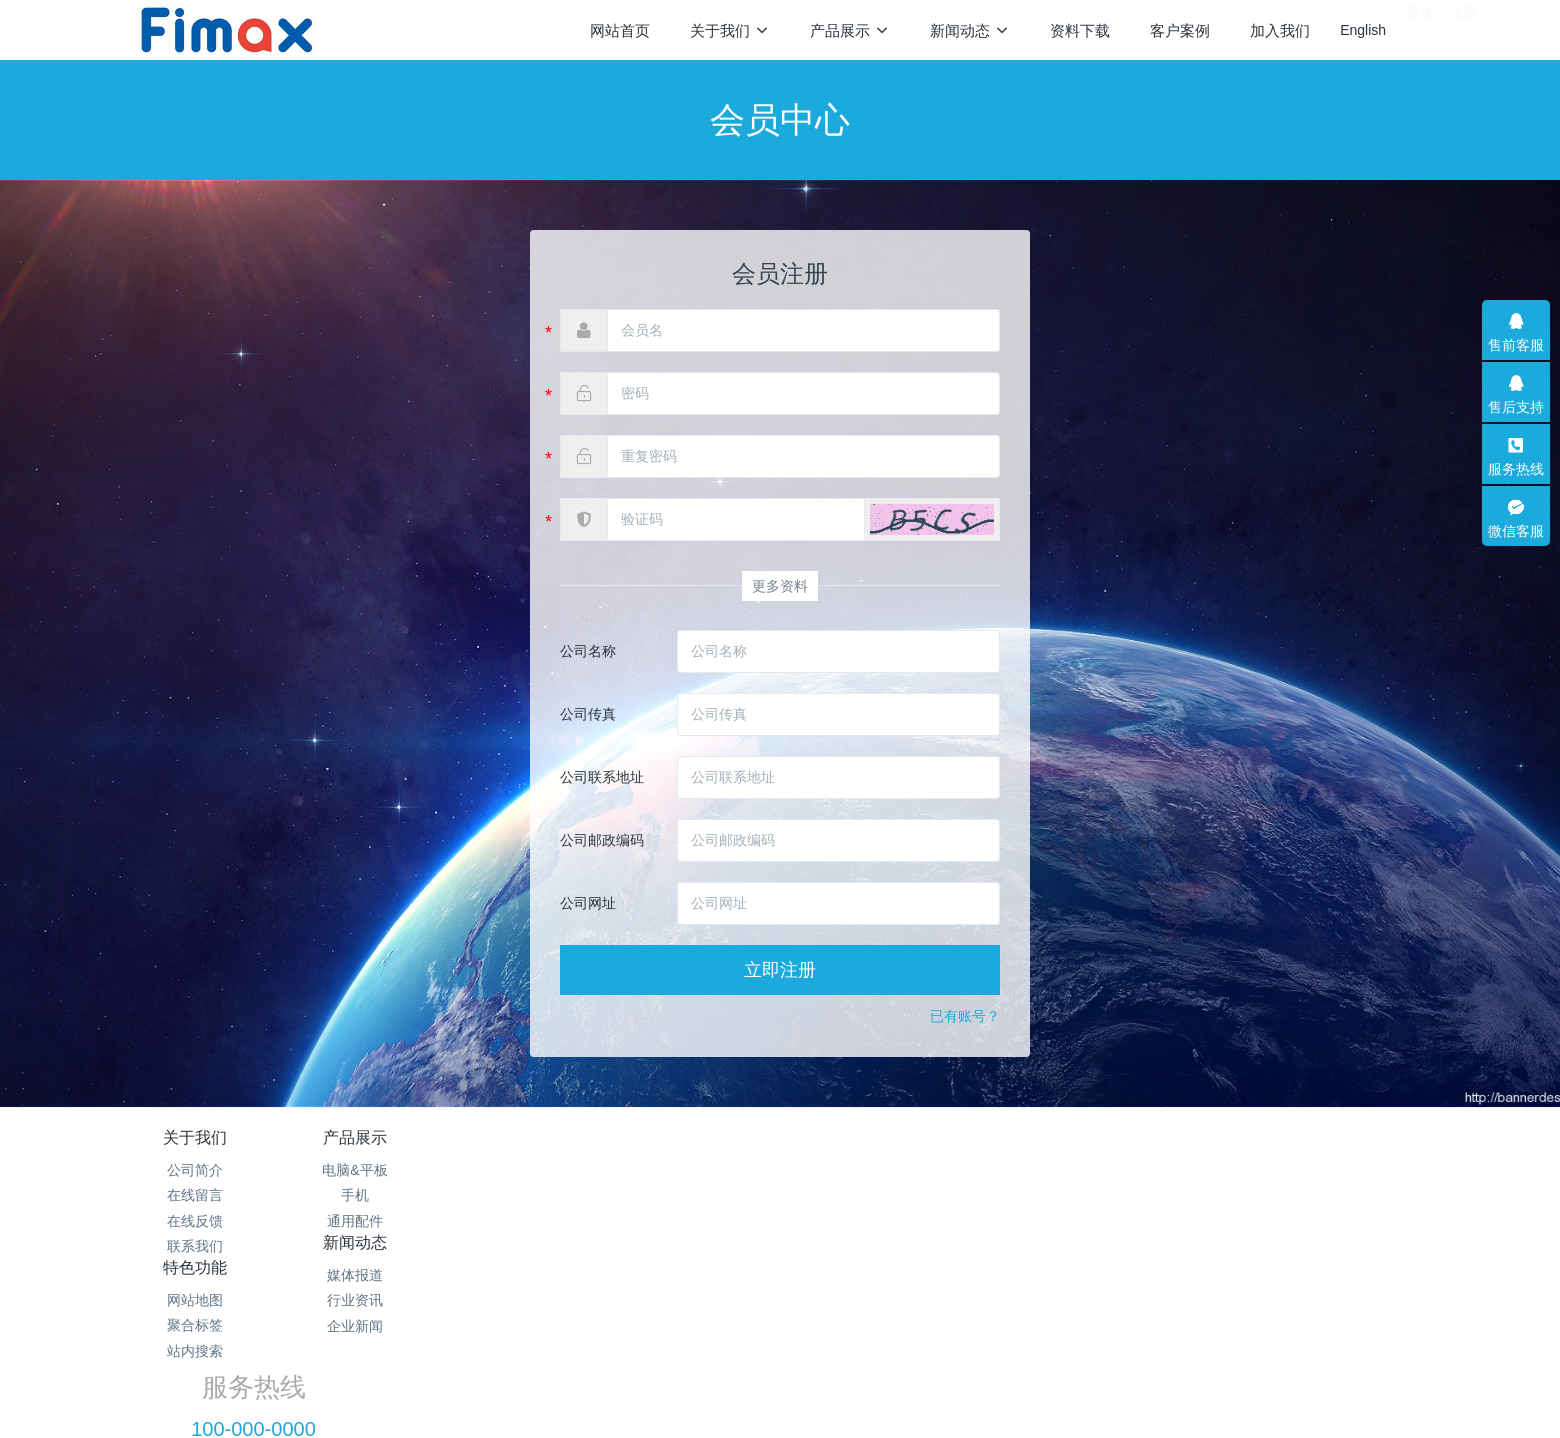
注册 (1463, 29)
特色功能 (897, 1137)
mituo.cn (905, 1352)
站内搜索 (897, 1221)
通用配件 (429, 1221)
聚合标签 (897, 1195)
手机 (429, 1195)
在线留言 (195, 1195)
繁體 (780, 1390)
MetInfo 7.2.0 (748, 1352)
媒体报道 (663, 1170)
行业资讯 (663, 1195)
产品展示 (429, 1137)
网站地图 (897, 1170)
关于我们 (195, 1137)
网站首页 (620, 30)
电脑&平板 (428, 1170)
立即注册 (780, 970)
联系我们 (195, 1246)
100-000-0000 (1189, 1193)
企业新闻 (663, 1221)
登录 (1420, 29)
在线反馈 (195, 1221)
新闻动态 (663, 1137)
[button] (932, 519)
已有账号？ (965, 1016)
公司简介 (195, 1170)
